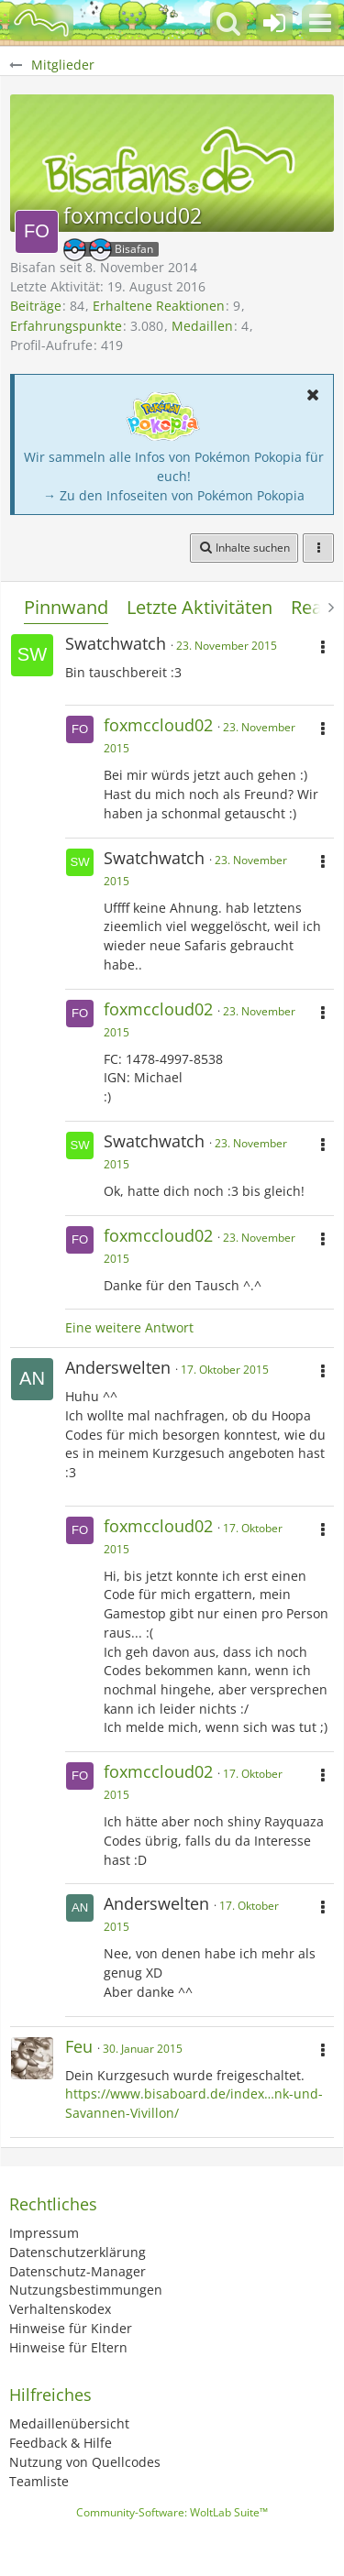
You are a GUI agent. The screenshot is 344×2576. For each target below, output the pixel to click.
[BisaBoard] (41, 23)
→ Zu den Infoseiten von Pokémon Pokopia (174, 495)
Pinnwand (66, 607)
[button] (320, 23)
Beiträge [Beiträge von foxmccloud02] (35, 305)
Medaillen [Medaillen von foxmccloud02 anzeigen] (202, 325)
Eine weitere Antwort (129, 1327)
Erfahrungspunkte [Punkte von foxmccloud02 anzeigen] (66, 325)
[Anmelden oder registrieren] (274, 23)
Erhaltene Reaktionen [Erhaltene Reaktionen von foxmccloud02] (159, 305)
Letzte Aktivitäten (199, 607)
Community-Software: (172, 2512)
